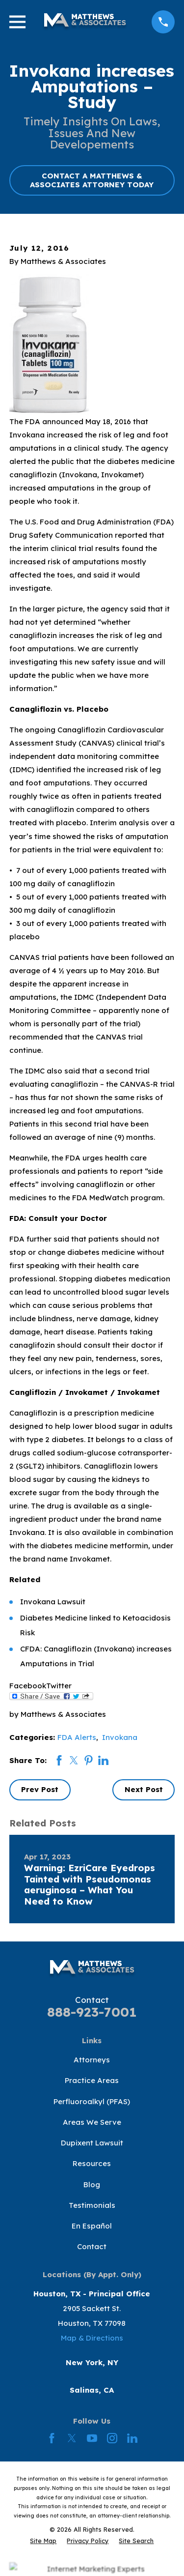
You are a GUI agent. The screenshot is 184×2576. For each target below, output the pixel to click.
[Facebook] (52, 2438)
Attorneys (92, 2059)
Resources (92, 2163)
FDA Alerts (76, 1737)
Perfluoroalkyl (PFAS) (91, 2101)
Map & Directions (92, 2338)
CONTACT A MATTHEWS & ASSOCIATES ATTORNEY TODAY (92, 180)
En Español (92, 2225)
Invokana (119, 1737)
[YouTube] (92, 2438)
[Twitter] (72, 2438)
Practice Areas (92, 2080)
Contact (91, 2246)
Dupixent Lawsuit (92, 2142)
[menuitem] (43, 2541)
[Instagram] (112, 2438)
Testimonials (92, 2205)
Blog (91, 2184)
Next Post (144, 1789)
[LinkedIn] (132, 2438)
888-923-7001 (91, 2012)
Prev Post (39, 1789)
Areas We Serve (92, 2122)
